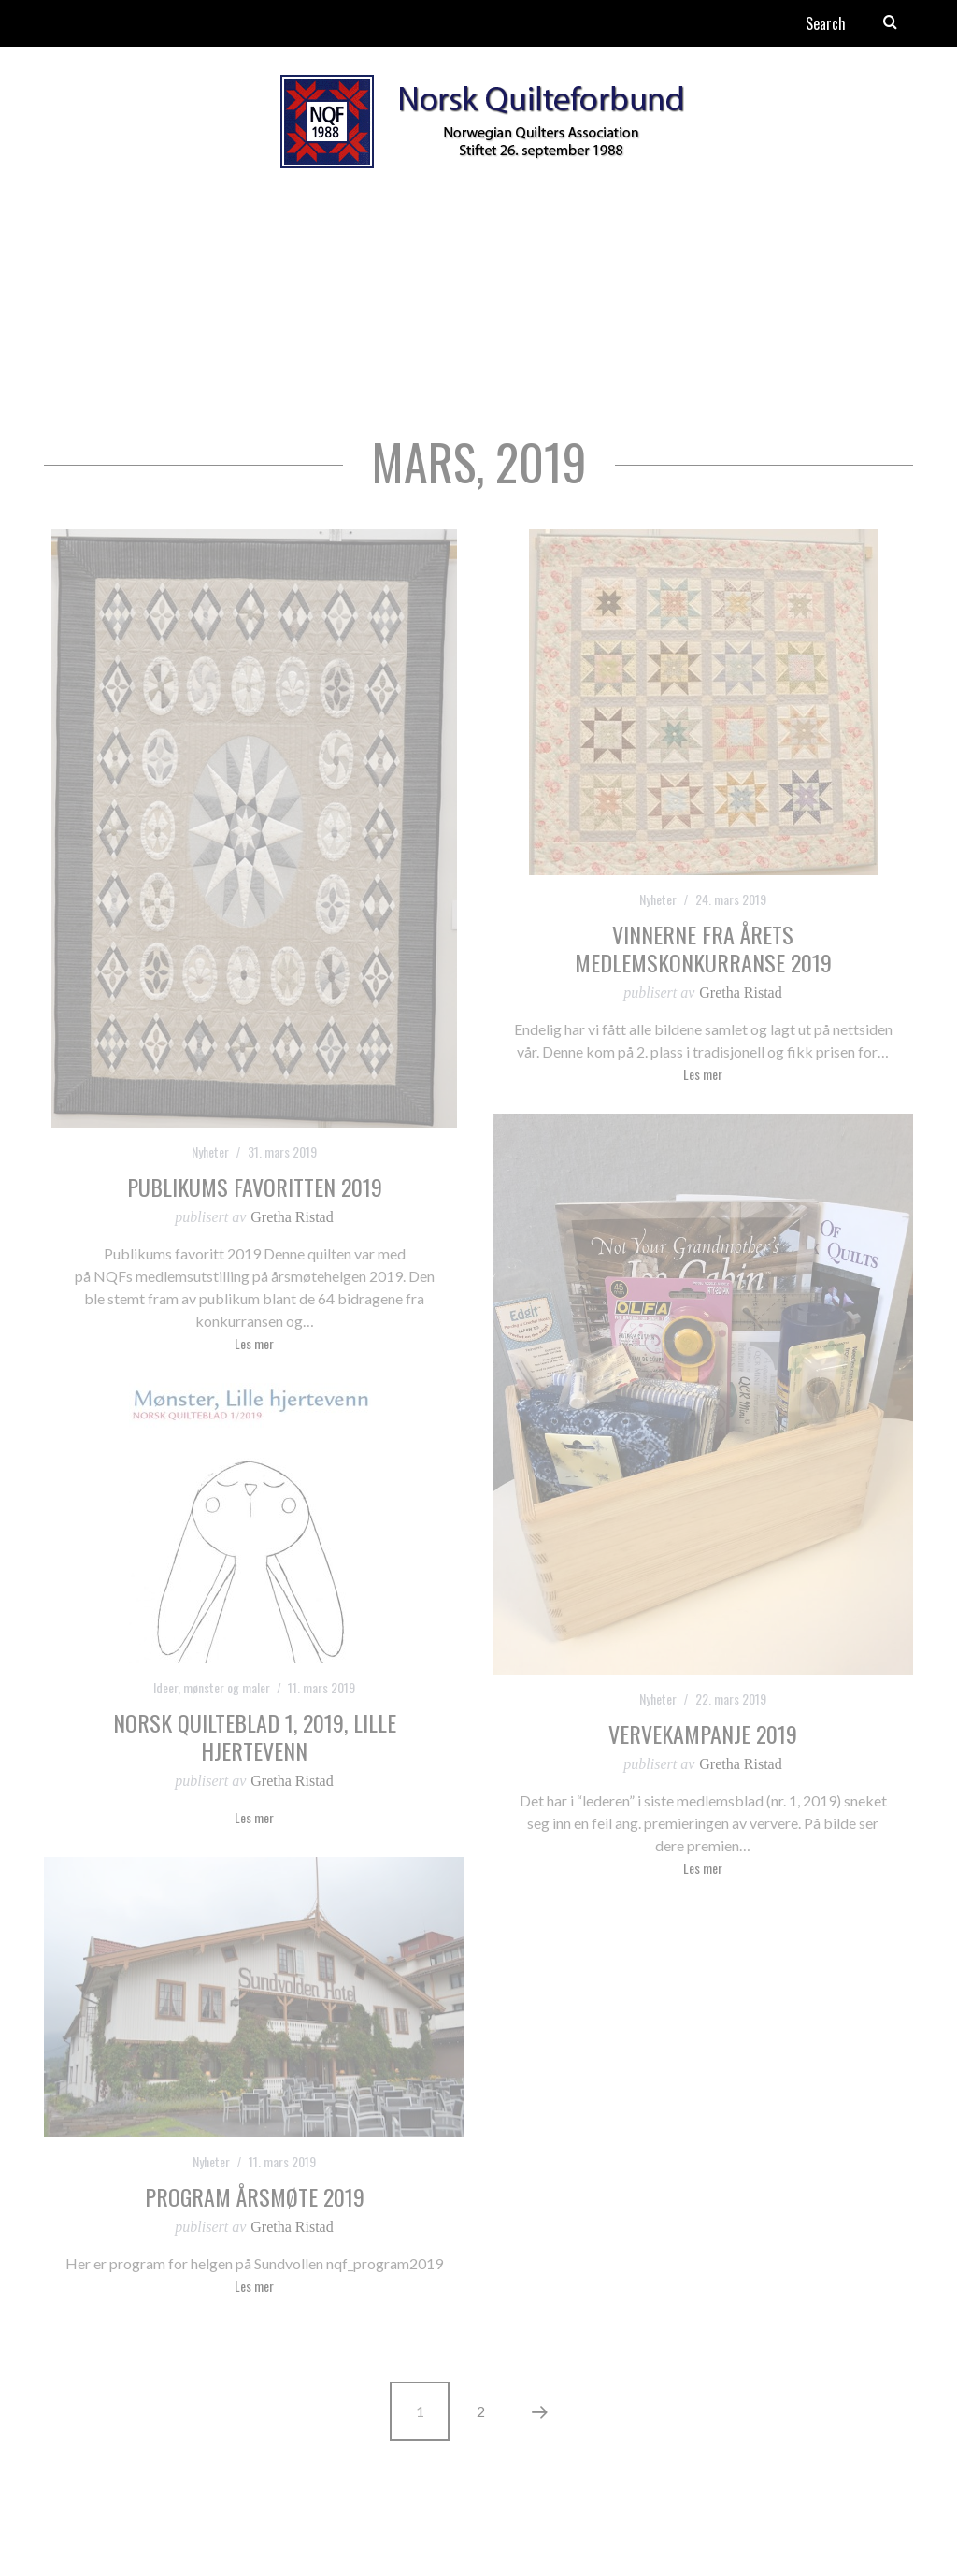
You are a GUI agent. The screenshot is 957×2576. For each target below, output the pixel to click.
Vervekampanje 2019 (702, 1733)
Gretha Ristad (291, 1217)
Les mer (254, 1345)
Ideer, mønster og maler (211, 1687)
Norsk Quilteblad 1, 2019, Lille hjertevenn (254, 1736)
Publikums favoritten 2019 (254, 1186)
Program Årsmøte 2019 (254, 2196)
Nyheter (210, 1151)
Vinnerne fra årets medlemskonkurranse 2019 (703, 948)
